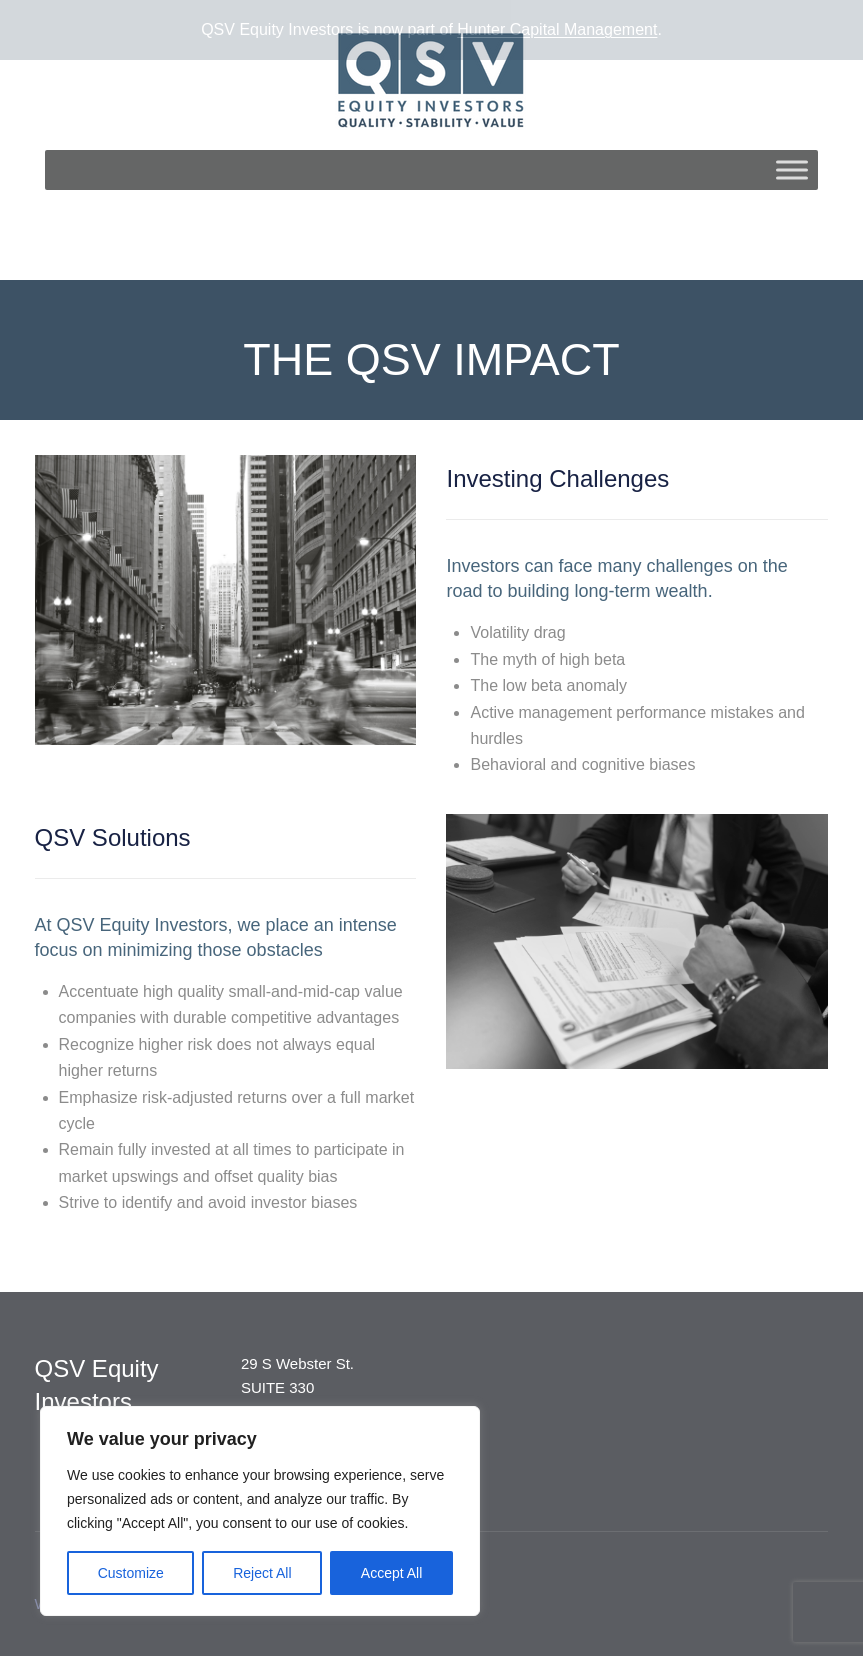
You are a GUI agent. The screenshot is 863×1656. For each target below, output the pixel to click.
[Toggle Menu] (792, 160)
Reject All (262, 1573)
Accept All (391, 1573)
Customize (131, 1573)
